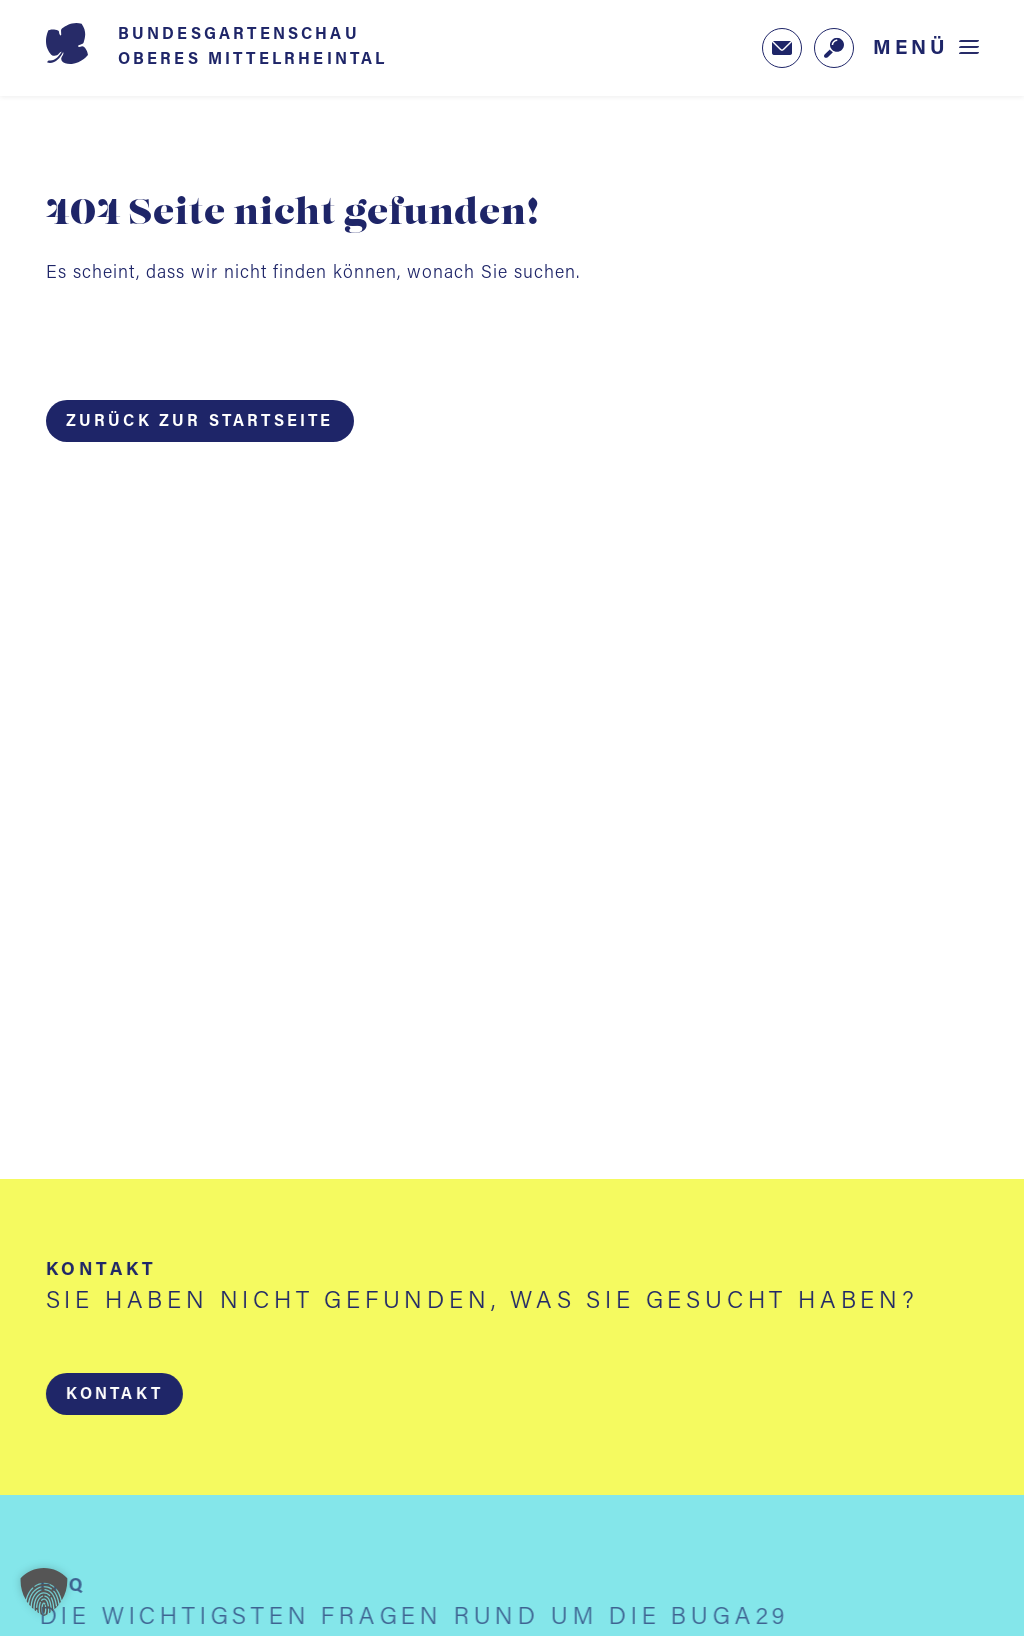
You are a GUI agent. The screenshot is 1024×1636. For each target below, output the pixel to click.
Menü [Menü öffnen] (911, 48)
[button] (113, 1394)
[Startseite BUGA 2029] (246, 48)
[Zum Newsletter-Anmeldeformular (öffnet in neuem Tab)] (782, 48)
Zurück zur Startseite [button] (200, 422)
